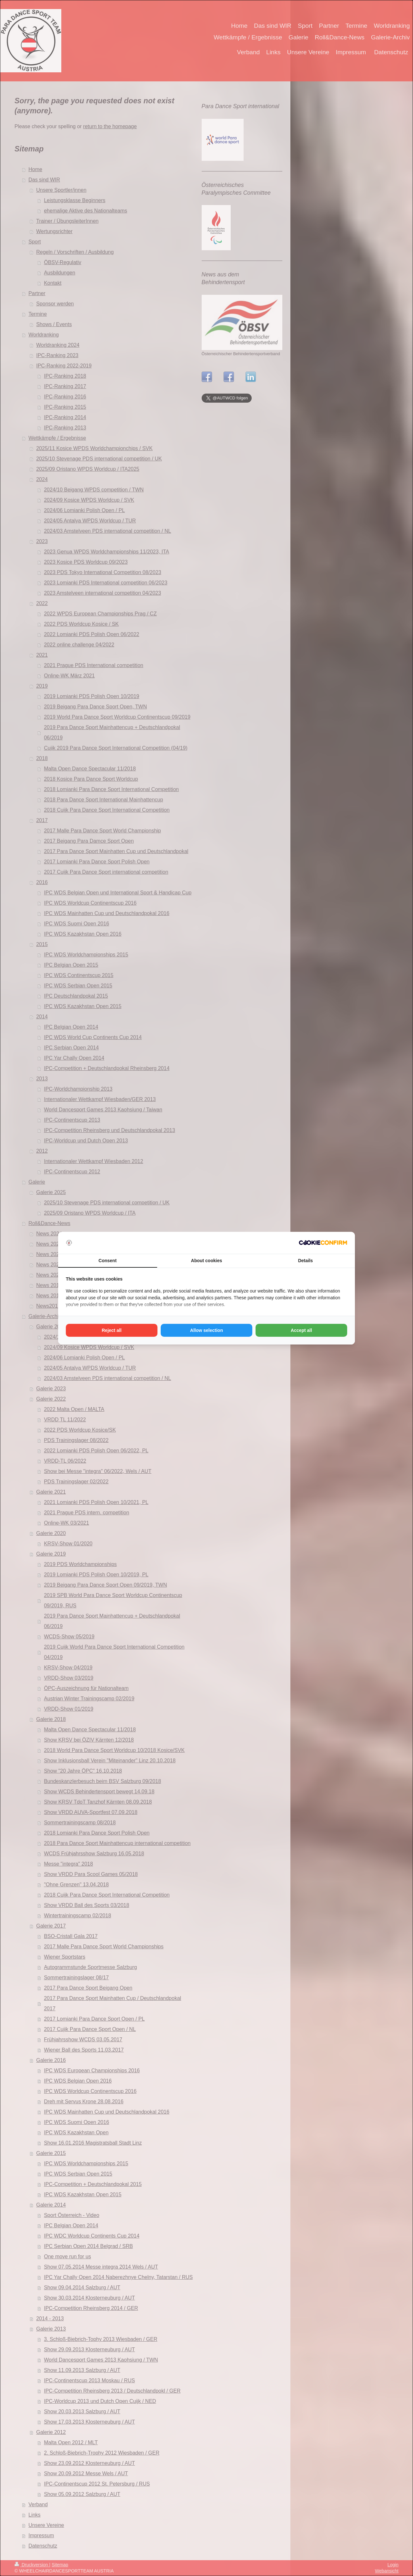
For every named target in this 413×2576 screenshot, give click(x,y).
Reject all (111, 1330)
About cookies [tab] (206, 1260)
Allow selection (206, 1330)
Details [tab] (305, 1260)
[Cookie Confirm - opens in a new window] (323, 1242)
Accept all (301, 1330)
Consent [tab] (107, 1260)
